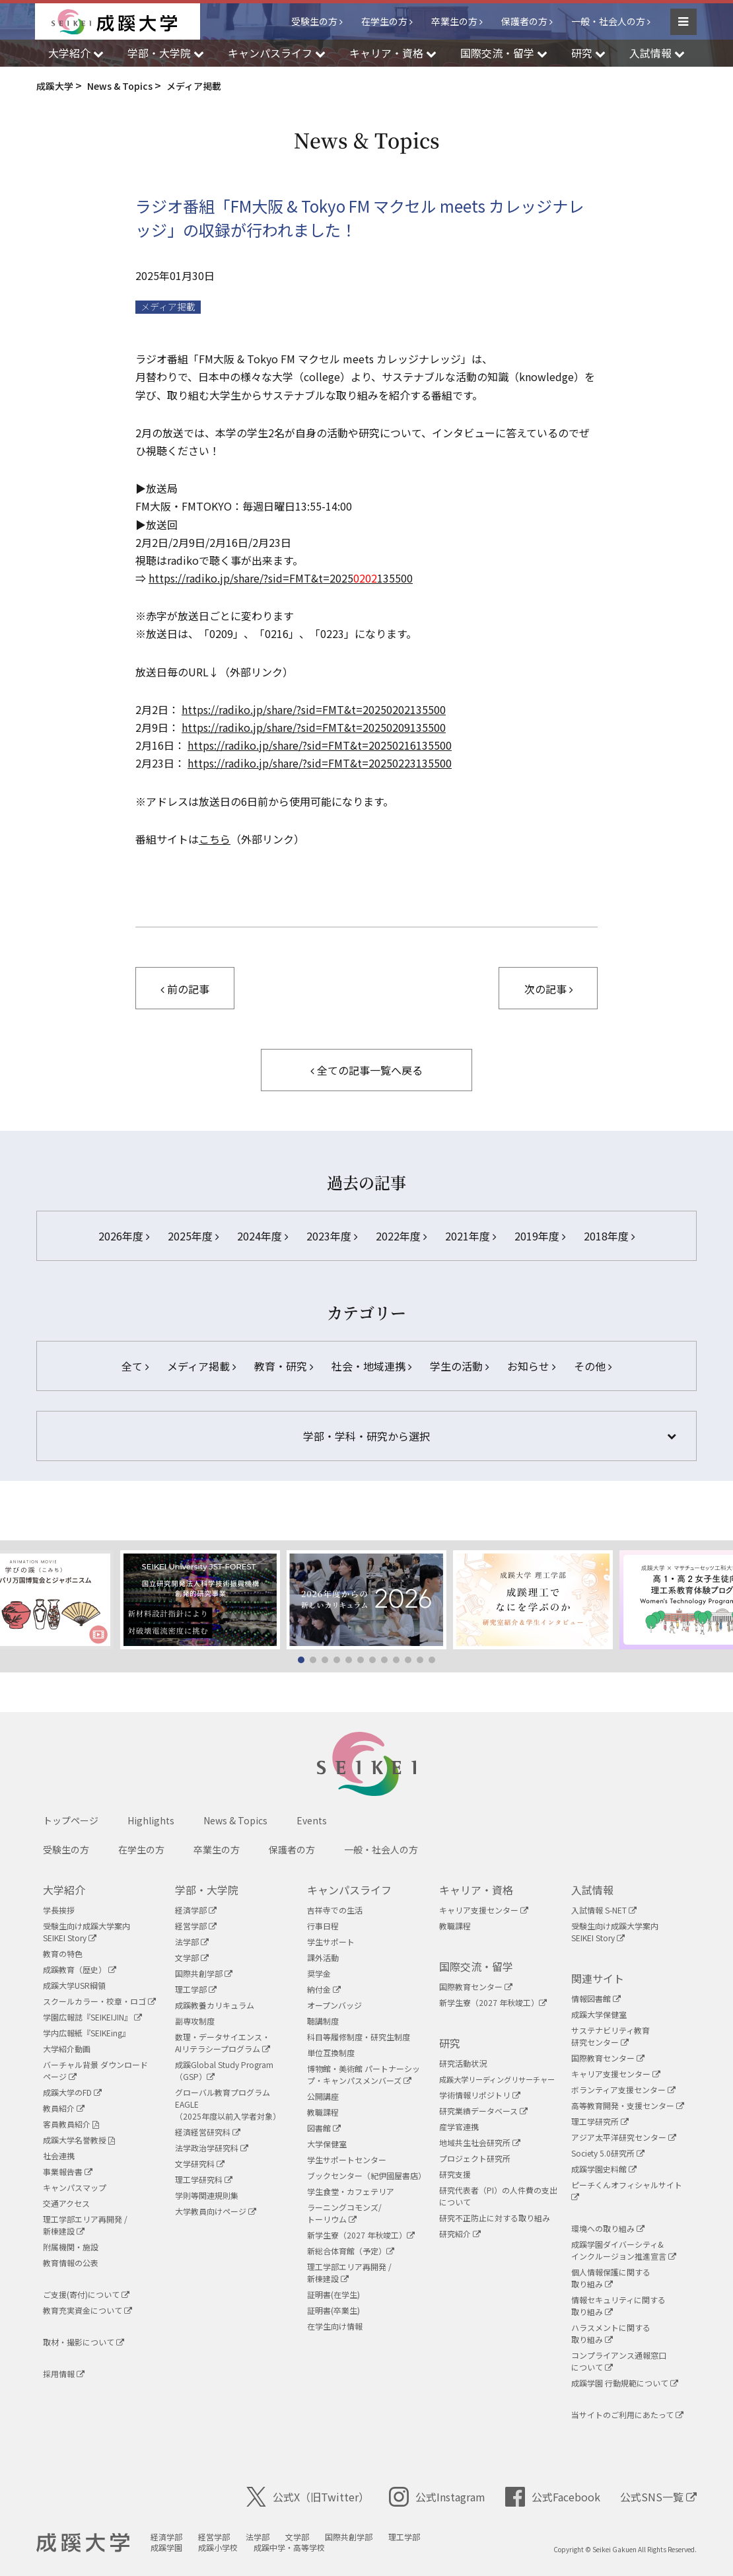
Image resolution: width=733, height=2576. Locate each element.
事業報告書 (67, 2171)
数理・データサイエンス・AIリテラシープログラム (222, 2042)
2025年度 (193, 1236)
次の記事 (548, 989)
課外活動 (323, 1957)
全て (135, 1366)
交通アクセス (66, 2203)
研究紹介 (460, 2233)
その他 (592, 1366)
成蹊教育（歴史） (79, 1969)
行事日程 (323, 1925)
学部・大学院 (206, 1890)
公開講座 (323, 2096)
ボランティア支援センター (623, 2089)
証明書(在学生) (333, 2294)
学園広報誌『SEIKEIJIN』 (92, 2016)
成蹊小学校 (218, 2547)
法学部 (192, 1941)
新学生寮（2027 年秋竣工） (361, 2234)
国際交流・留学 (476, 1966)
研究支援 (455, 2174)
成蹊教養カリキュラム (214, 2005)
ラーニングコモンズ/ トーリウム (344, 2213)
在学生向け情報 (335, 2326)
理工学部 (196, 1989)
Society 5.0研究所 (608, 2153)
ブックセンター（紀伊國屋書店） (366, 2175)
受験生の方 (314, 21)
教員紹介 (64, 2108)
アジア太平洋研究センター (623, 2137)
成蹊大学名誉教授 (79, 2139)
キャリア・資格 (476, 1890)
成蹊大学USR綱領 (74, 1985)
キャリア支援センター (483, 1909)
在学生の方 (384, 21)
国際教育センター (475, 1986)
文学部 (192, 1957)
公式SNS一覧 (658, 2497)
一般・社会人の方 (608, 21)
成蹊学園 (166, 2547)
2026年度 (123, 1236)
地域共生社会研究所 (479, 2142)
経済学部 (196, 1909)
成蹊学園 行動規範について (624, 2382)
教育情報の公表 (70, 2262)
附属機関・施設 (70, 2246)
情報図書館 (596, 1998)
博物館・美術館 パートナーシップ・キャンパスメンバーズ (363, 2074)
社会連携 (59, 2155)
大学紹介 (64, 1890)
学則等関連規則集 (206, 2195)
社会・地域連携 (371, 1366)
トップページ (70, 1820)
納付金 (324, 1989)
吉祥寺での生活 (335, 1909)
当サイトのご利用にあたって (627, 2414)
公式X (307, 2497)
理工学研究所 (600, 2121)
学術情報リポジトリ (479, 2094)
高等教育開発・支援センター (627, 2105)
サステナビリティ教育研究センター (610, 2036)
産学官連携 (459, 2126)
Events (312, 1820)
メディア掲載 (168, 307)
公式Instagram (437, 2497)
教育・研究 (283, 1366)
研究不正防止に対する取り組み (494, 2217)
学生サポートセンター (346, 2159)
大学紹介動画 (66, 2048)
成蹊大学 (82, 2543)
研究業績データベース (483, 2110)
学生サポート (331, 1941)
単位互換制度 (331, 2052)
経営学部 (196, 1925)
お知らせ (531, 1366)
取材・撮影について (83, 2341)
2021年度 (470, 1236)
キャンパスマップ (74, 2187)
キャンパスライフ (349, 1890)
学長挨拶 (59, 1909)
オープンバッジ (334, 2005)
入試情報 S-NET (604, 1909)
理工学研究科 (203, 2179)
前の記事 (184, 989)
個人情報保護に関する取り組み (610, 2277)
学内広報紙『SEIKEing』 (86, 2032)
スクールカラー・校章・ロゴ (99, 2001)
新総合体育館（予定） (350, 2250)
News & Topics (235, 1820)
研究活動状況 (463, 2063)
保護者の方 (524, 21)
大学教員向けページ (215, 2211)
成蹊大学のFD (72, 2092)
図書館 (324, 2127)
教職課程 (323, 2112)
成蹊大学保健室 (599, 2014)
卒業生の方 (454, 21)
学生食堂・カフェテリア (350, 2191)
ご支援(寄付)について (86, 2294)
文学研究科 (200, 2163)
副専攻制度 (195, 2020)
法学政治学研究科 (211, 2147)
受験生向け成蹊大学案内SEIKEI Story (86, 1931)
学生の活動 (459, 1366)
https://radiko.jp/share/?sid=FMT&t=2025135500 (281, 578)
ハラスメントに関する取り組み (610, 2333)
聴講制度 (323, 2020)
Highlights (150, 1820)
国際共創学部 (203, 1973)
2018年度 (609, 1236)
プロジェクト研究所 (474, 2158)
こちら (214, 839)
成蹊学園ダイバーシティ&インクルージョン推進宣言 (623, 2250)
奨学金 (319, 1973)
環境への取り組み (608, 2228)
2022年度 (401, 1236)
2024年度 (262, 1236)
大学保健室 (327, 2143)
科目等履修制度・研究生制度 (358, 2036)
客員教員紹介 (71, 2123)
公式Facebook (552, 2497)
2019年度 (539, 1236)
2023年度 (331, 1236)
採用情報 (64, 2373)
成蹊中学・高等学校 (289, 2547)
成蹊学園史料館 (604, 2168)
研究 (449, 2043)
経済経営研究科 (207, 2131)
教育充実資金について (87, 2310)
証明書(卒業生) (333, 2310)
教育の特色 (63, 1953)
